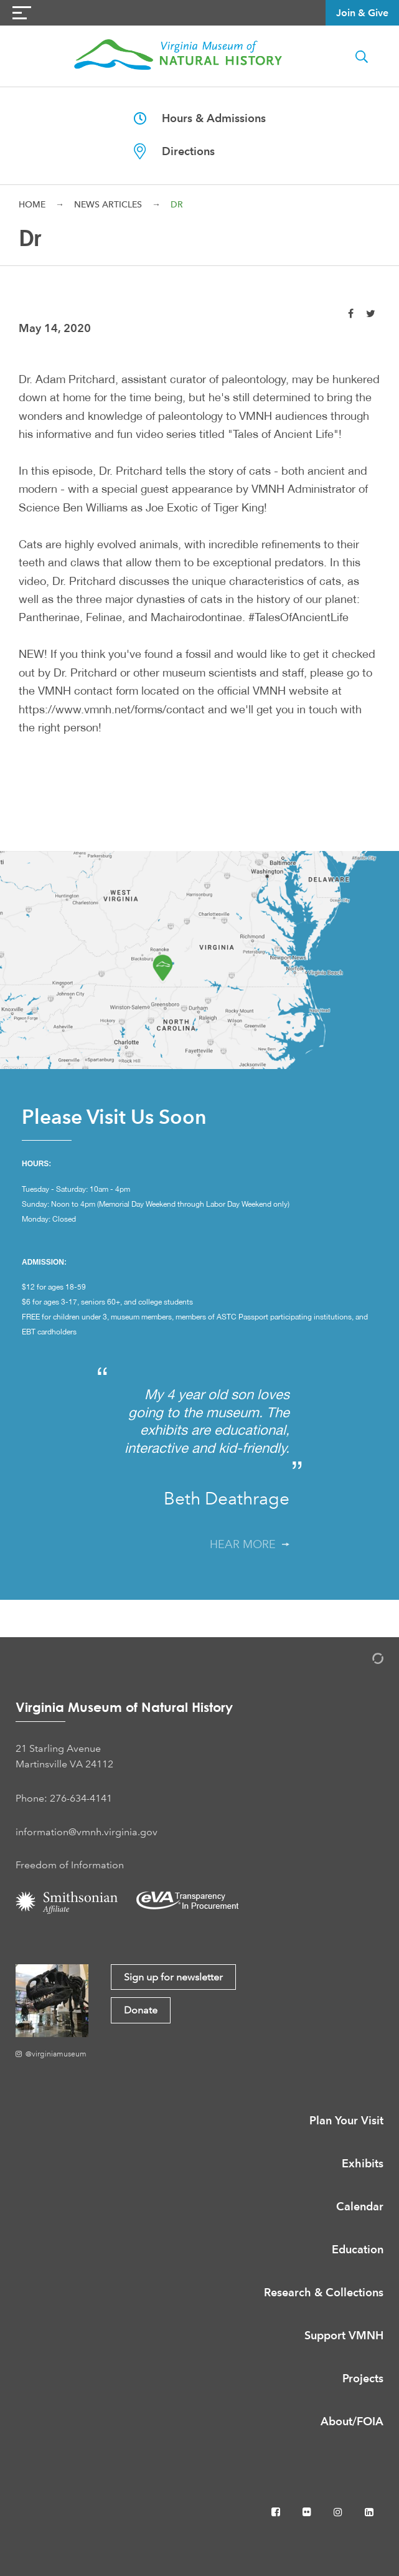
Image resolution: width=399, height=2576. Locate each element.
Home (32, 204)
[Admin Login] (364, 1660)
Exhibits (362, 2163)
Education (357, 2249)
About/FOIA (352, 2421)
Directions (174, 151)
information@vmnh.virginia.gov (86, 1832)
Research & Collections (323, 2292)
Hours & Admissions (200, 118)
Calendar (359, 2206)
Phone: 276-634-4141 (64, 1798)
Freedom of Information (70, 1865)
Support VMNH (343, 2335)
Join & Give (362, 13)
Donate (140, 2010)
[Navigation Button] (21, 12)
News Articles (108, 204)
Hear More (249, 1544)
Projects (362, 2378)
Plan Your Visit (346, 2120)
